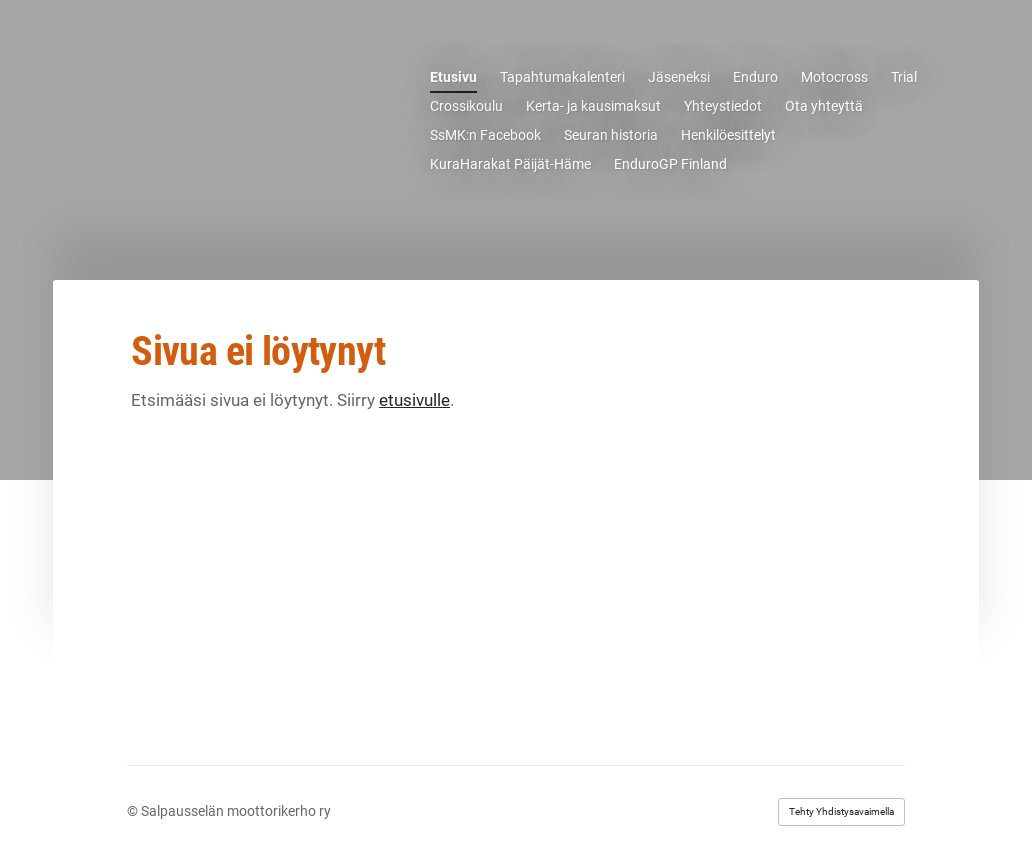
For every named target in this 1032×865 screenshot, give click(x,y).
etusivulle (414, 400)
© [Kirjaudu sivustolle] (134, 811)
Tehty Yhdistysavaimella (841, 811)
